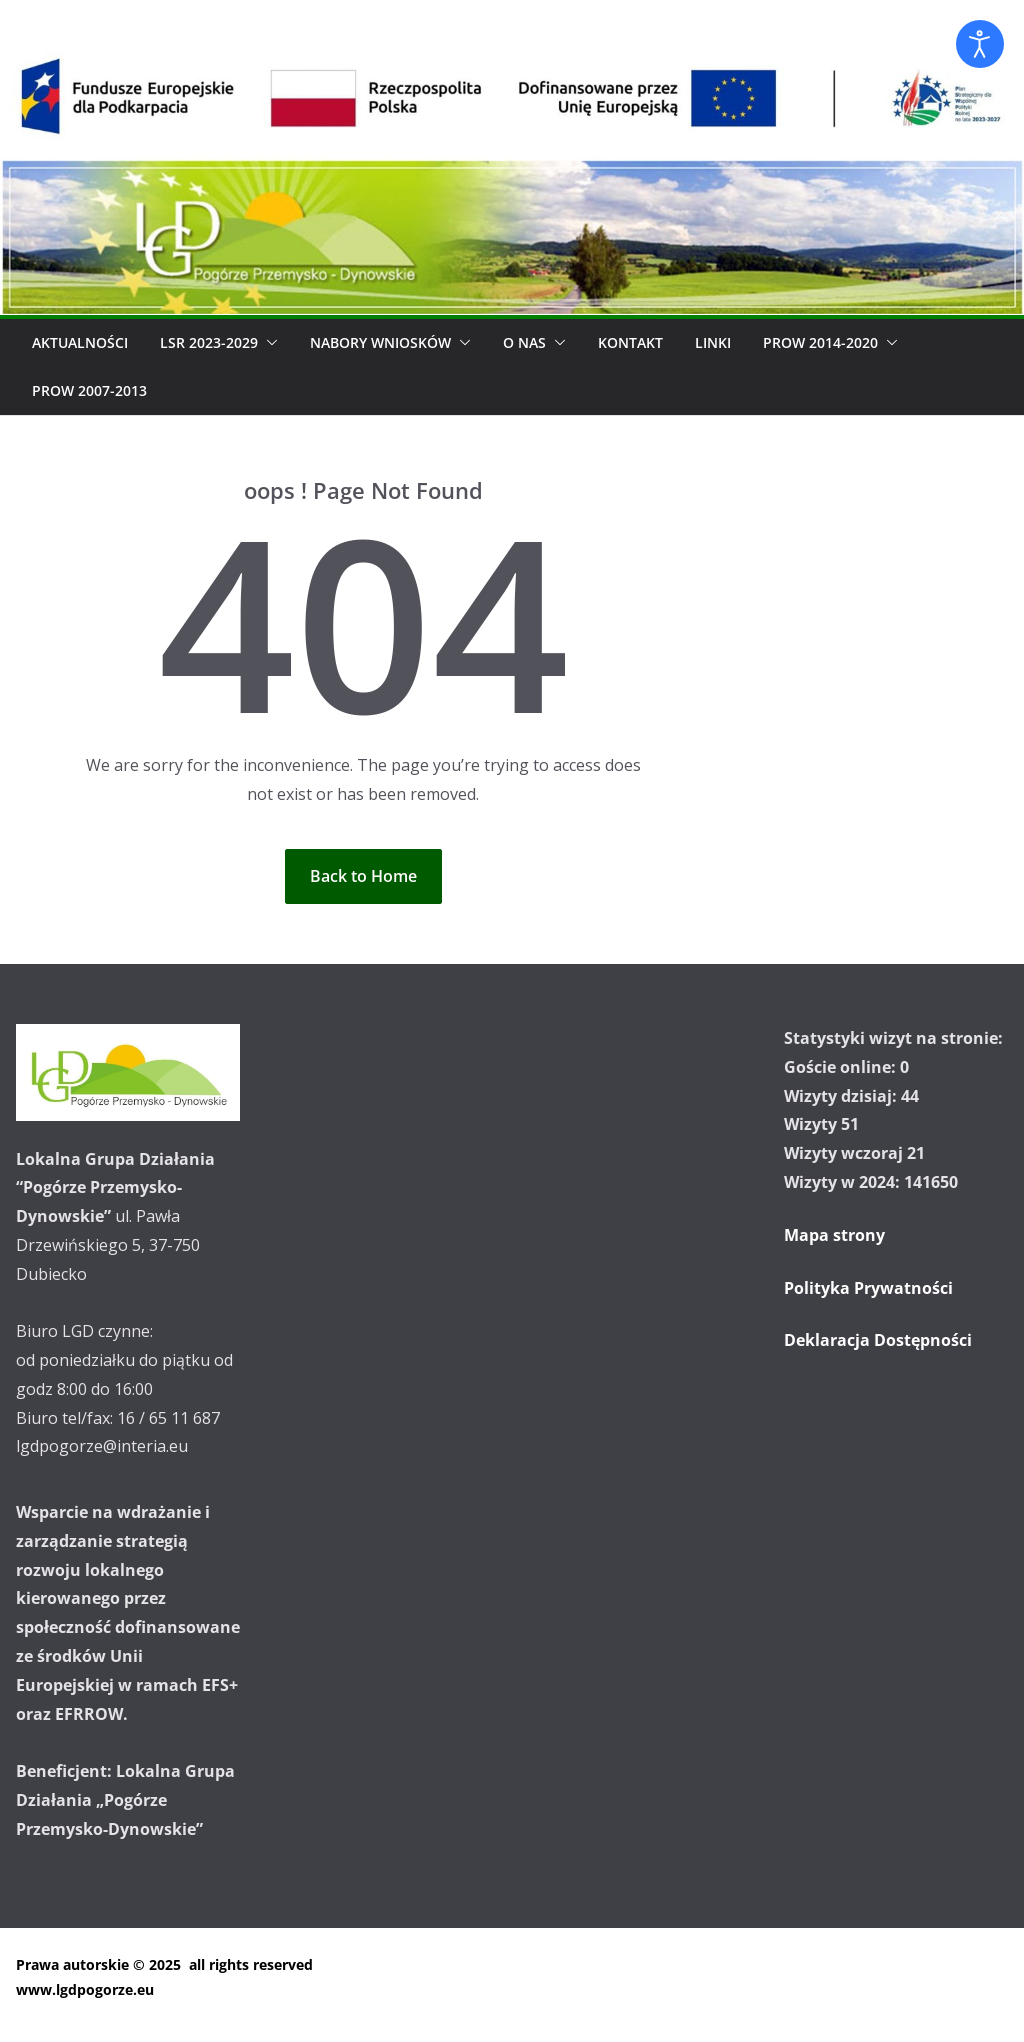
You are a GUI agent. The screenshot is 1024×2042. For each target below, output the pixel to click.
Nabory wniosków (380, 342)
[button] (268, 343)
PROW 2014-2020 (820, 342)
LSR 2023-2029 (209, 342)
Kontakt (630, 342)
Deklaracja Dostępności (878, 1340)
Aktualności (80, 342)
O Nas (524, 342)
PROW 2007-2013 (89, 390)
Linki (713, 342)
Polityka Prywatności (868, 1288)
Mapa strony (834, 1235)
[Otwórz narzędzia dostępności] (980, 44)
